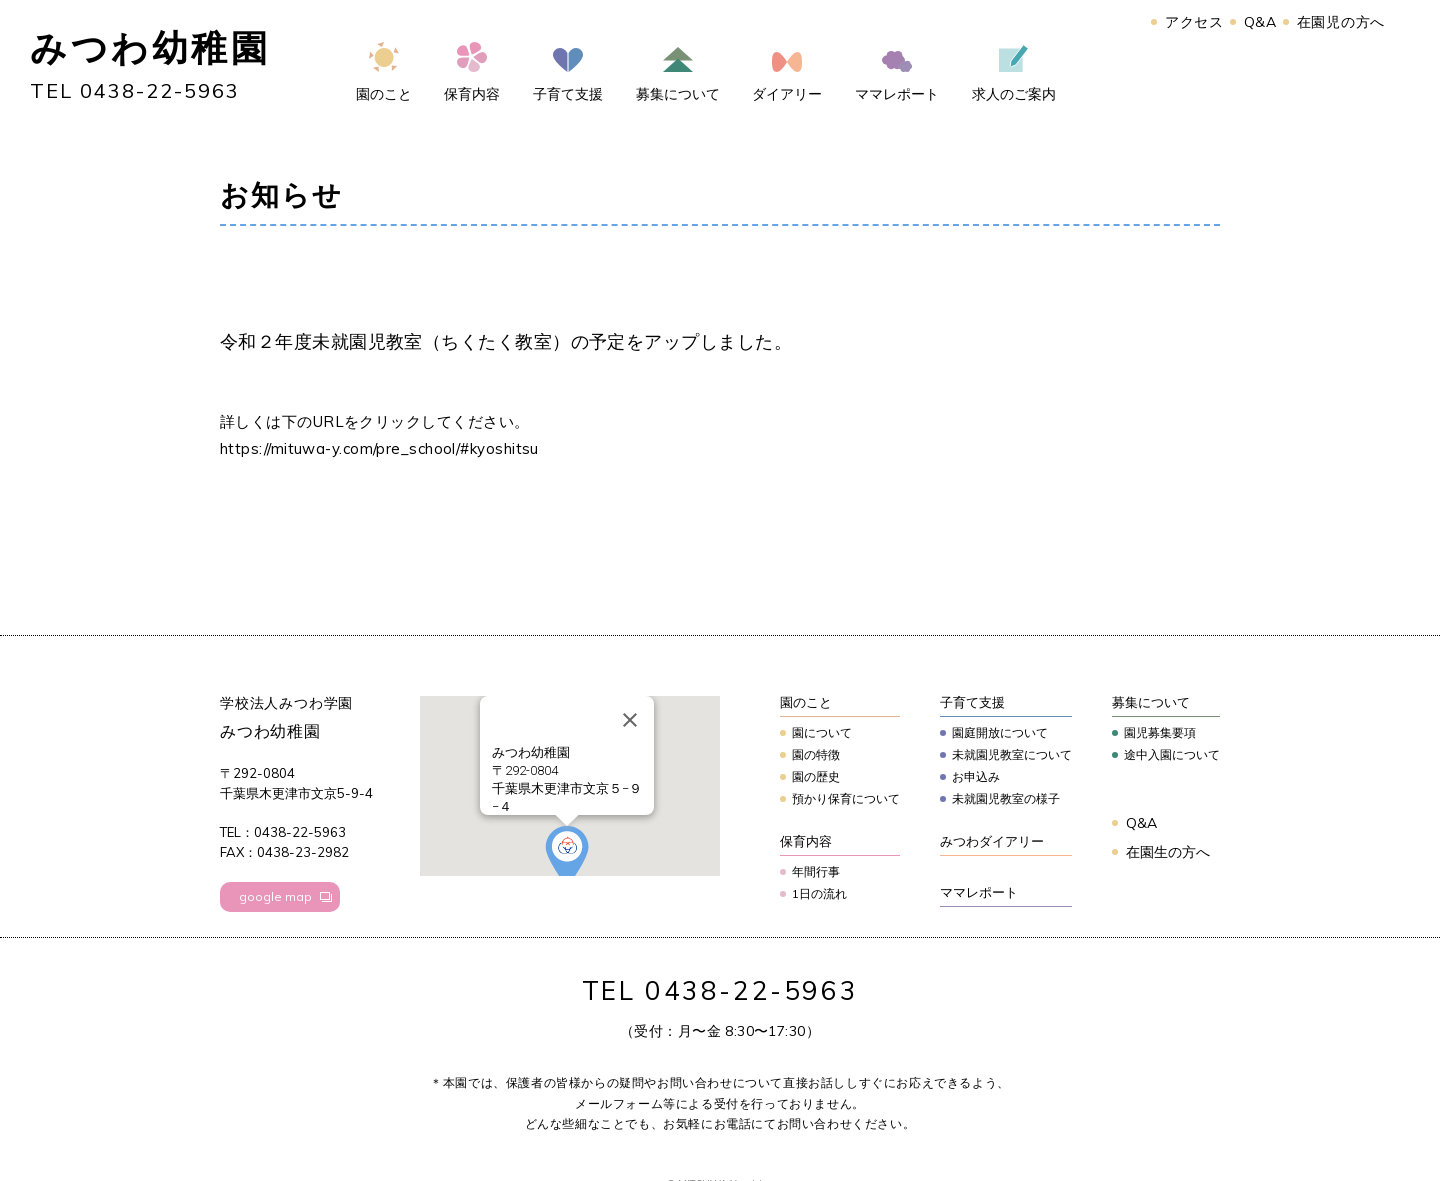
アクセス (1194, 22)
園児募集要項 (1160, 732)
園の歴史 (816, 776)
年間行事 (816, 871)
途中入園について (1172, 754)
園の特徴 (816, 754)
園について (822, 732)
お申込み (976, 776)
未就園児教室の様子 (1006, 798)
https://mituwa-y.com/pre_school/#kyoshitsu (379, 448)
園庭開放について (1000, 732)
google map (275, 896)
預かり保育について (846, 798)
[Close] (630, 720)
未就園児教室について (1012, 754)
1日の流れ (819, 893)
